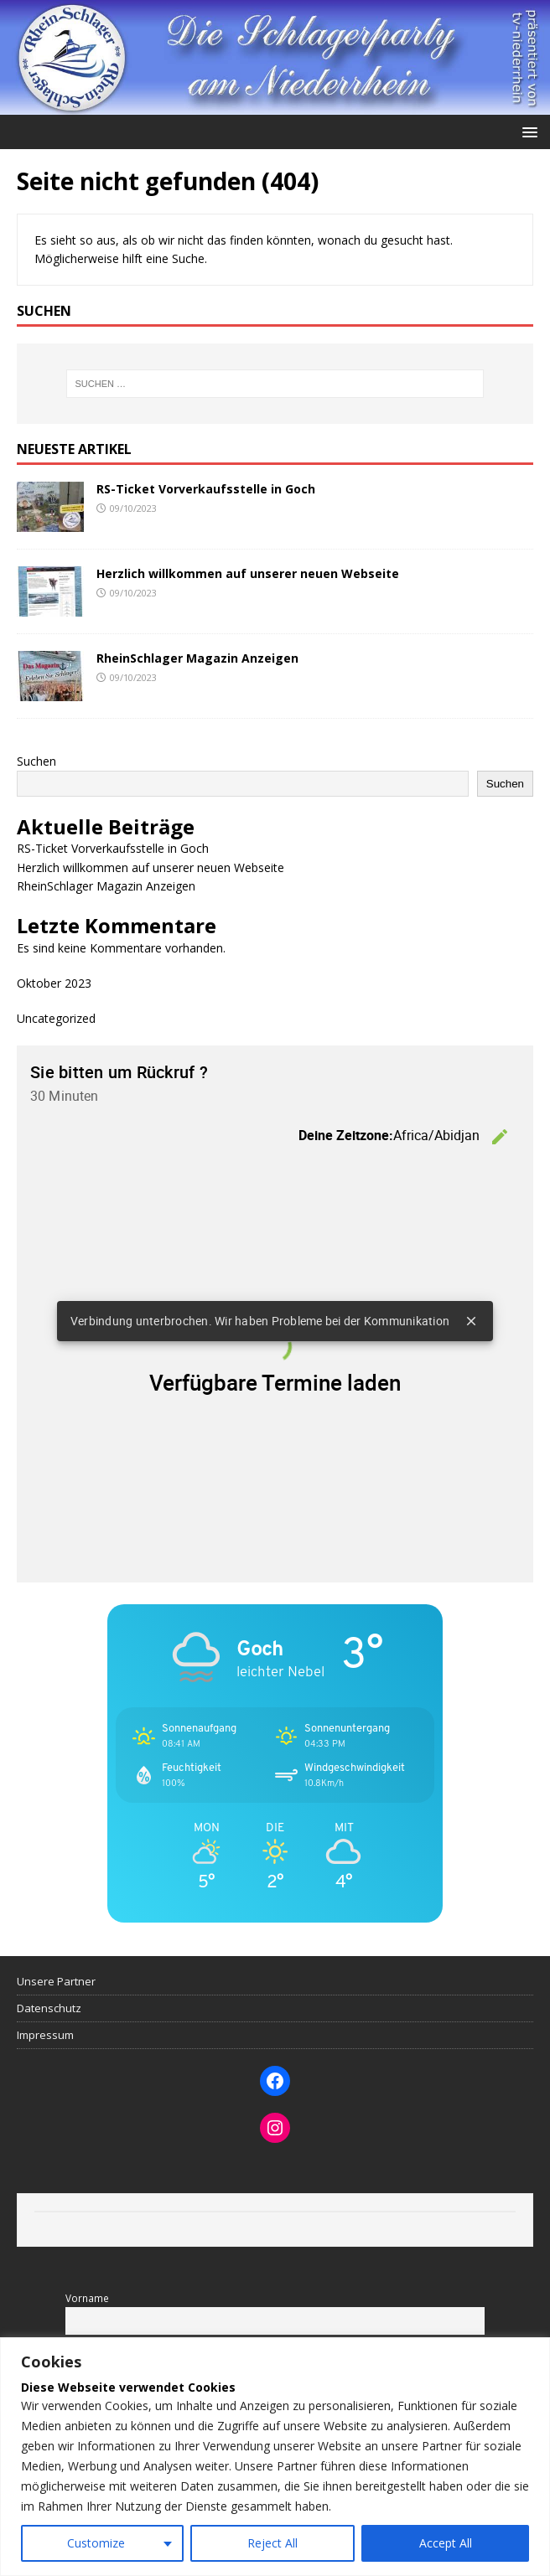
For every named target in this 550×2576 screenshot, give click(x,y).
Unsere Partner (56, 1981)
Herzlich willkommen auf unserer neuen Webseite (247, 573)
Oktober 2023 (54, 983)
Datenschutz (49, 2008)
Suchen (36, 761)
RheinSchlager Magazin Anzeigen (197, 658)
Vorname (87, 2298)
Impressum (45, 2034)
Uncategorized (56, 1018)
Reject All (272, 2543)
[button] (527, 131)
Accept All (445, 2543)
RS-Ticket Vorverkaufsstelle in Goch (205, 489)
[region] (275, 2456)
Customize (96, 2543)
